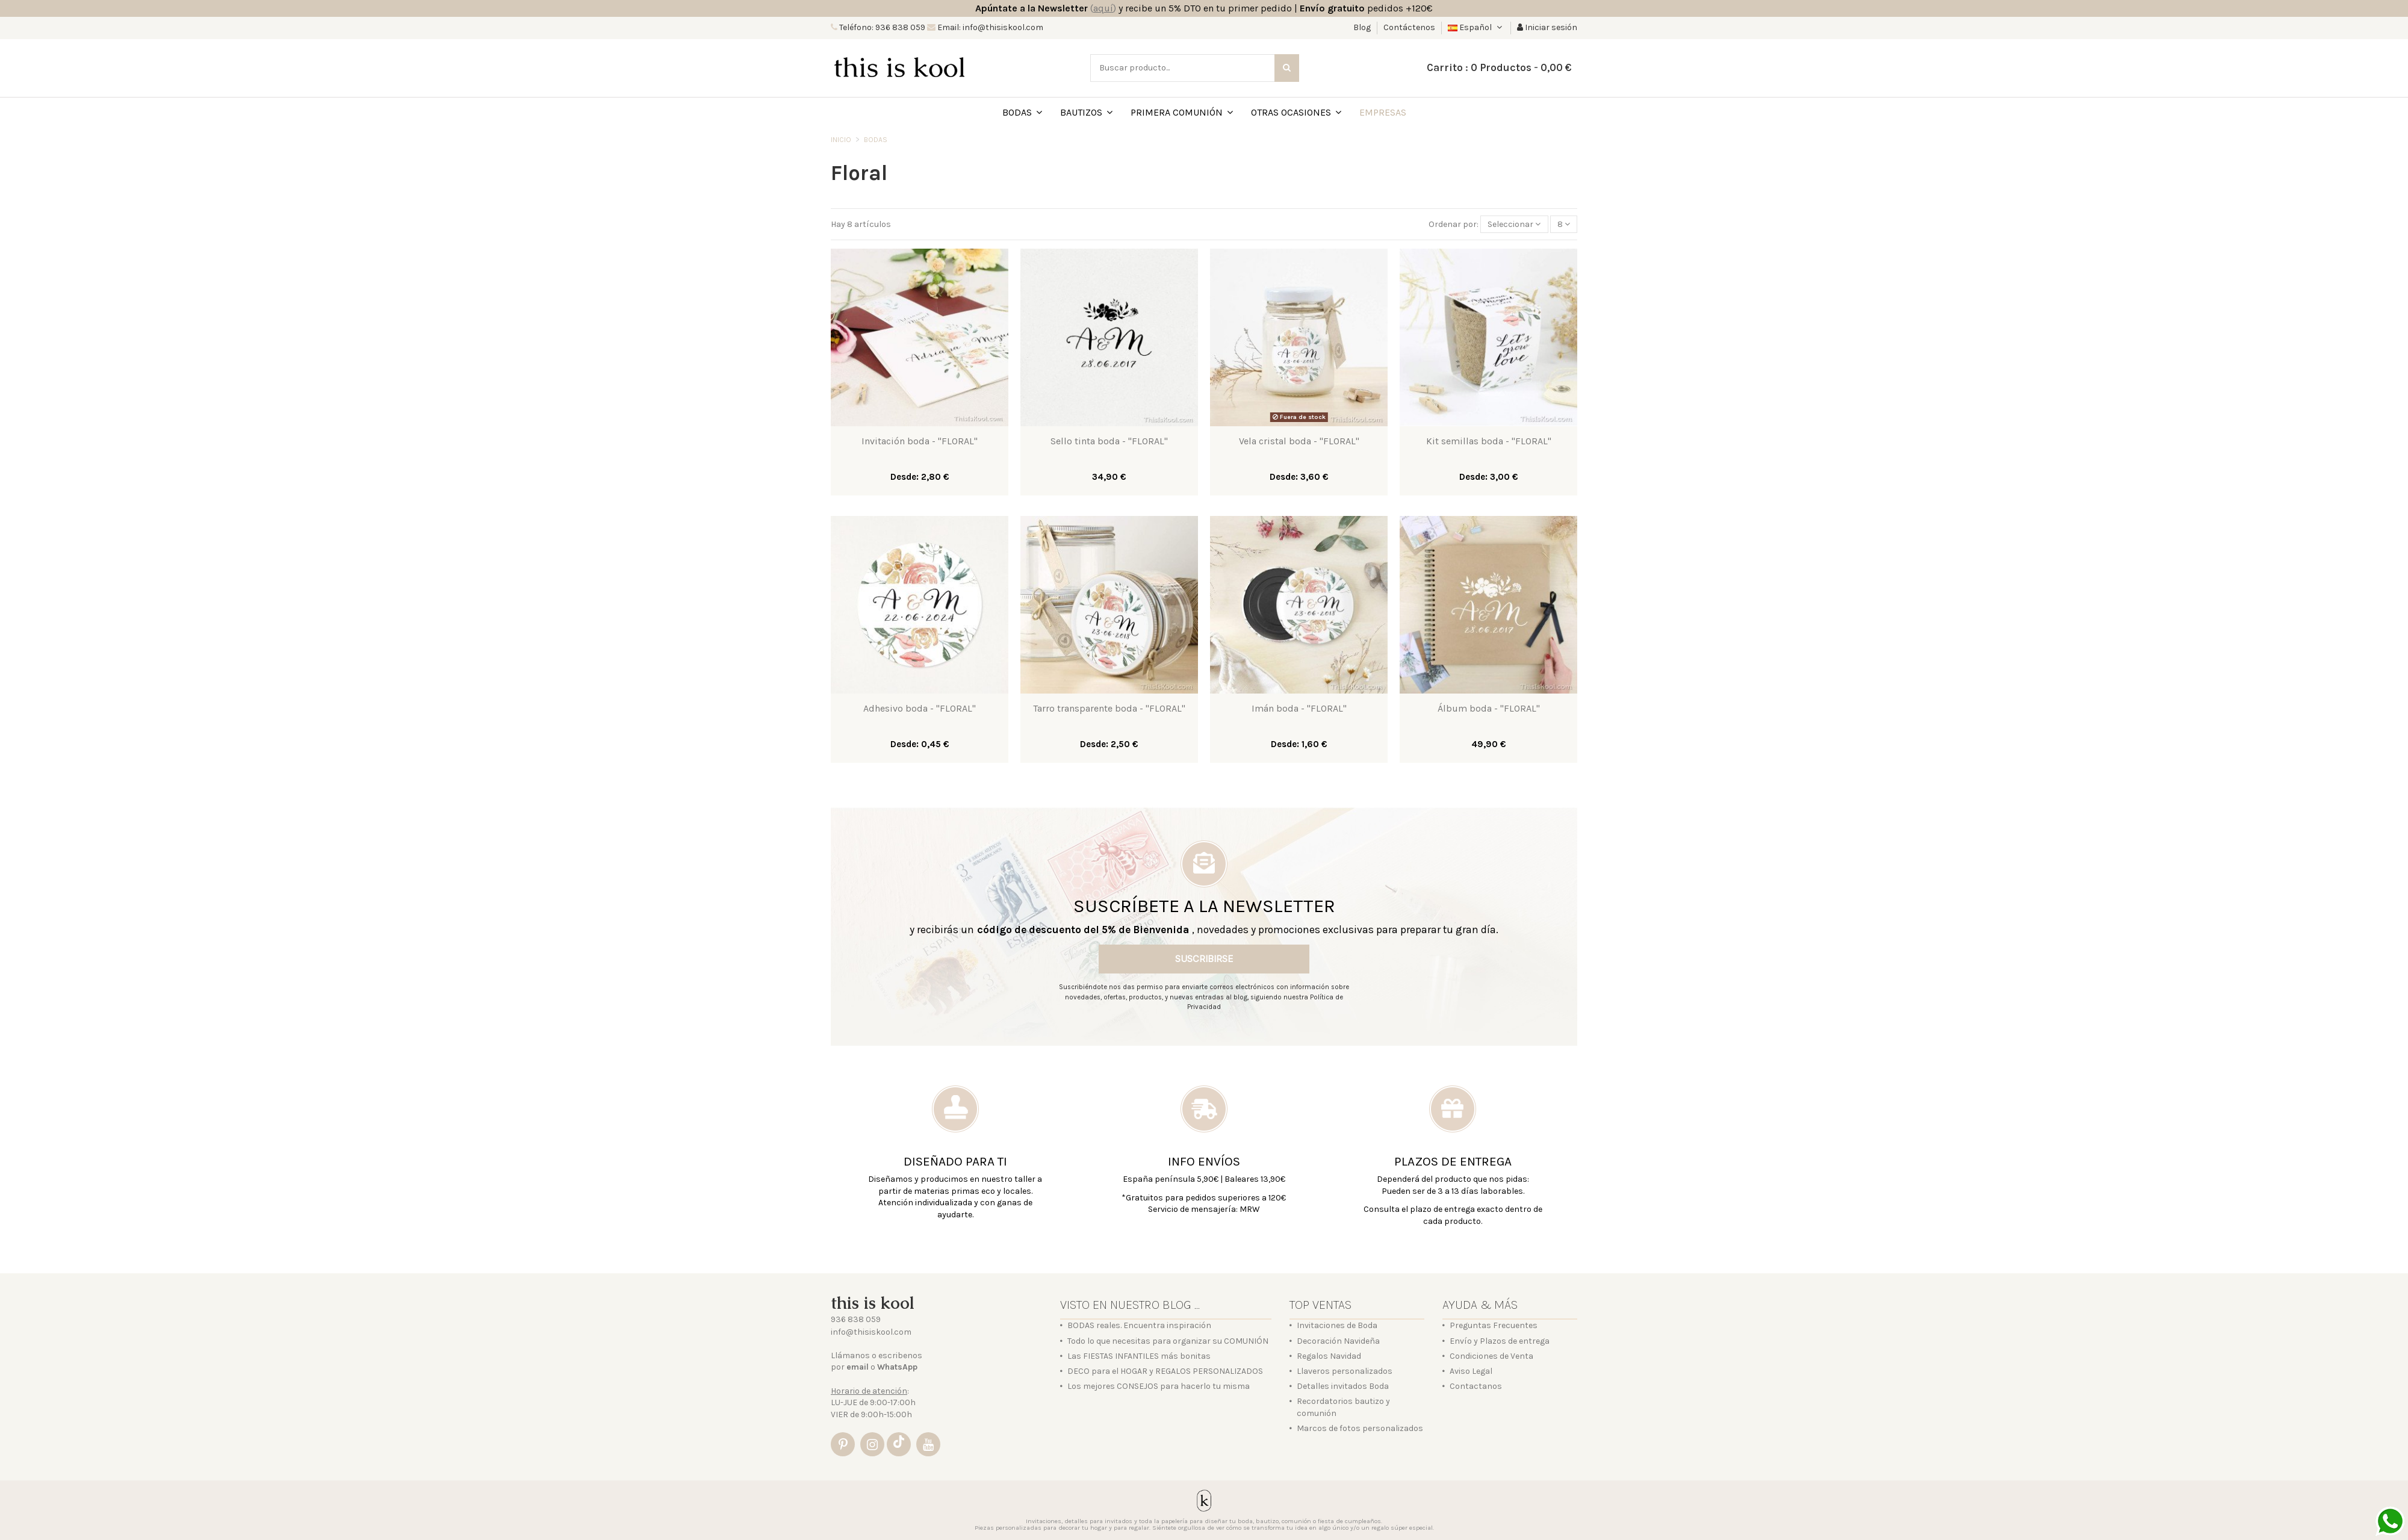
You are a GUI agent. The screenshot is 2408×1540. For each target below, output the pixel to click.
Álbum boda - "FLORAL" (1489, 708)
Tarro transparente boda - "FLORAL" (1109, 708)
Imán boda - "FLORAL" (1299, 708)
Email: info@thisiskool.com (989, 27)
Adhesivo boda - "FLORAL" (919, 708)
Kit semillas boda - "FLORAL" (1488, 441)
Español (1476, 27)
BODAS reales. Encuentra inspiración (1139, 1325)
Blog (1363, 27)
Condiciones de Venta (1491, 1356)
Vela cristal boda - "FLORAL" (1299, 441)
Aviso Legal (1471, 1371)
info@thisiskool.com (871, 1332)
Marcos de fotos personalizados (1360, 1428)
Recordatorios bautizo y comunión (1343, 1407)
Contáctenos (1409, 27)
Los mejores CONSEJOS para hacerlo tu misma (1158, 1386)
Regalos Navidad (1329, 1356)
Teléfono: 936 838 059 (881, 27)
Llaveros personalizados (1344, 1371)
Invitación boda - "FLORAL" (919, 441)
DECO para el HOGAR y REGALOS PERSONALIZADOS (1165, 1371)
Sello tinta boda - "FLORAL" (1109, 441)
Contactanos (1476, 1386)
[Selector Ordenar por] (1514, 224)
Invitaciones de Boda (1337, 1325)
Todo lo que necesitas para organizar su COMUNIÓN (1167, 1341)
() (1103, 8)
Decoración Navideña (1338, 1341)
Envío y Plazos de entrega (1500, 1341)
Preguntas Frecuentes (1494, 1325)
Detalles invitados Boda (1343, 1386)
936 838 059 (856, 1319)
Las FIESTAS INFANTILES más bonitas (1139, 1356)
